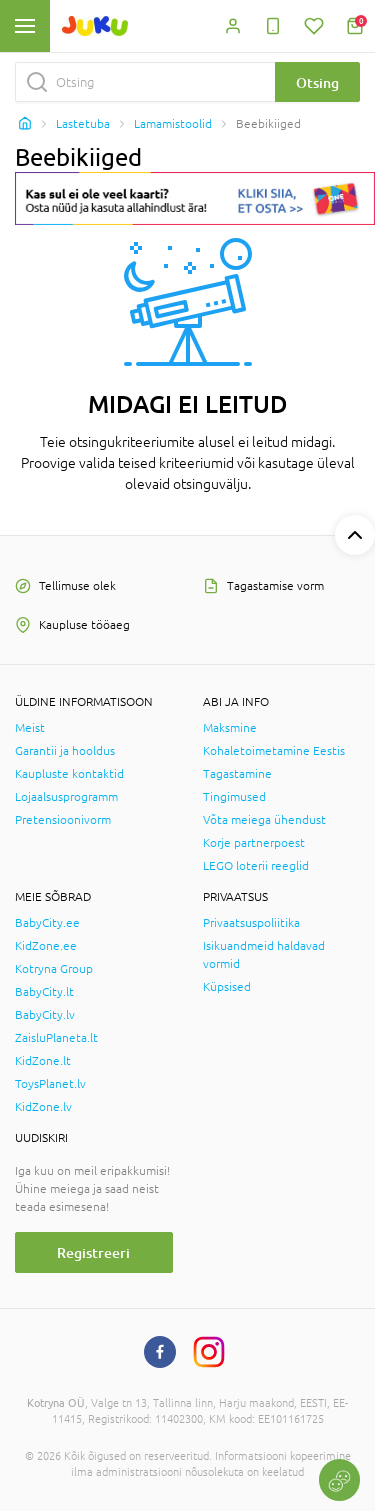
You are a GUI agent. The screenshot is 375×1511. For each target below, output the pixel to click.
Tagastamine (237, 774)
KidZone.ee (46, 946)
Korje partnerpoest (254, 843)
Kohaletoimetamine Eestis (274, 751)
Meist (30, 728)
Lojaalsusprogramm (66, 797)
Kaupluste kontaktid (69, 774)
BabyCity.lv (45, 1015)
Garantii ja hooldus (65, 751)
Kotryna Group (54, 969)
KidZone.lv (43, 1107)
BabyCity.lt (44, 992)
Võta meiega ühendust (264, 820)
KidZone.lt (43, 1061)
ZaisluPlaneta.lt (56, 1038)
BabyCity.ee (47, 923)
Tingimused (234, 797)
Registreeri (93, 1252)
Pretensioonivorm (63, 820)
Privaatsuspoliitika (251, 923)
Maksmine (230, 728)
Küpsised (227, 987)
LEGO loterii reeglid (256, 866)
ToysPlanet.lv (50, 1084)
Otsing (317, 82)
